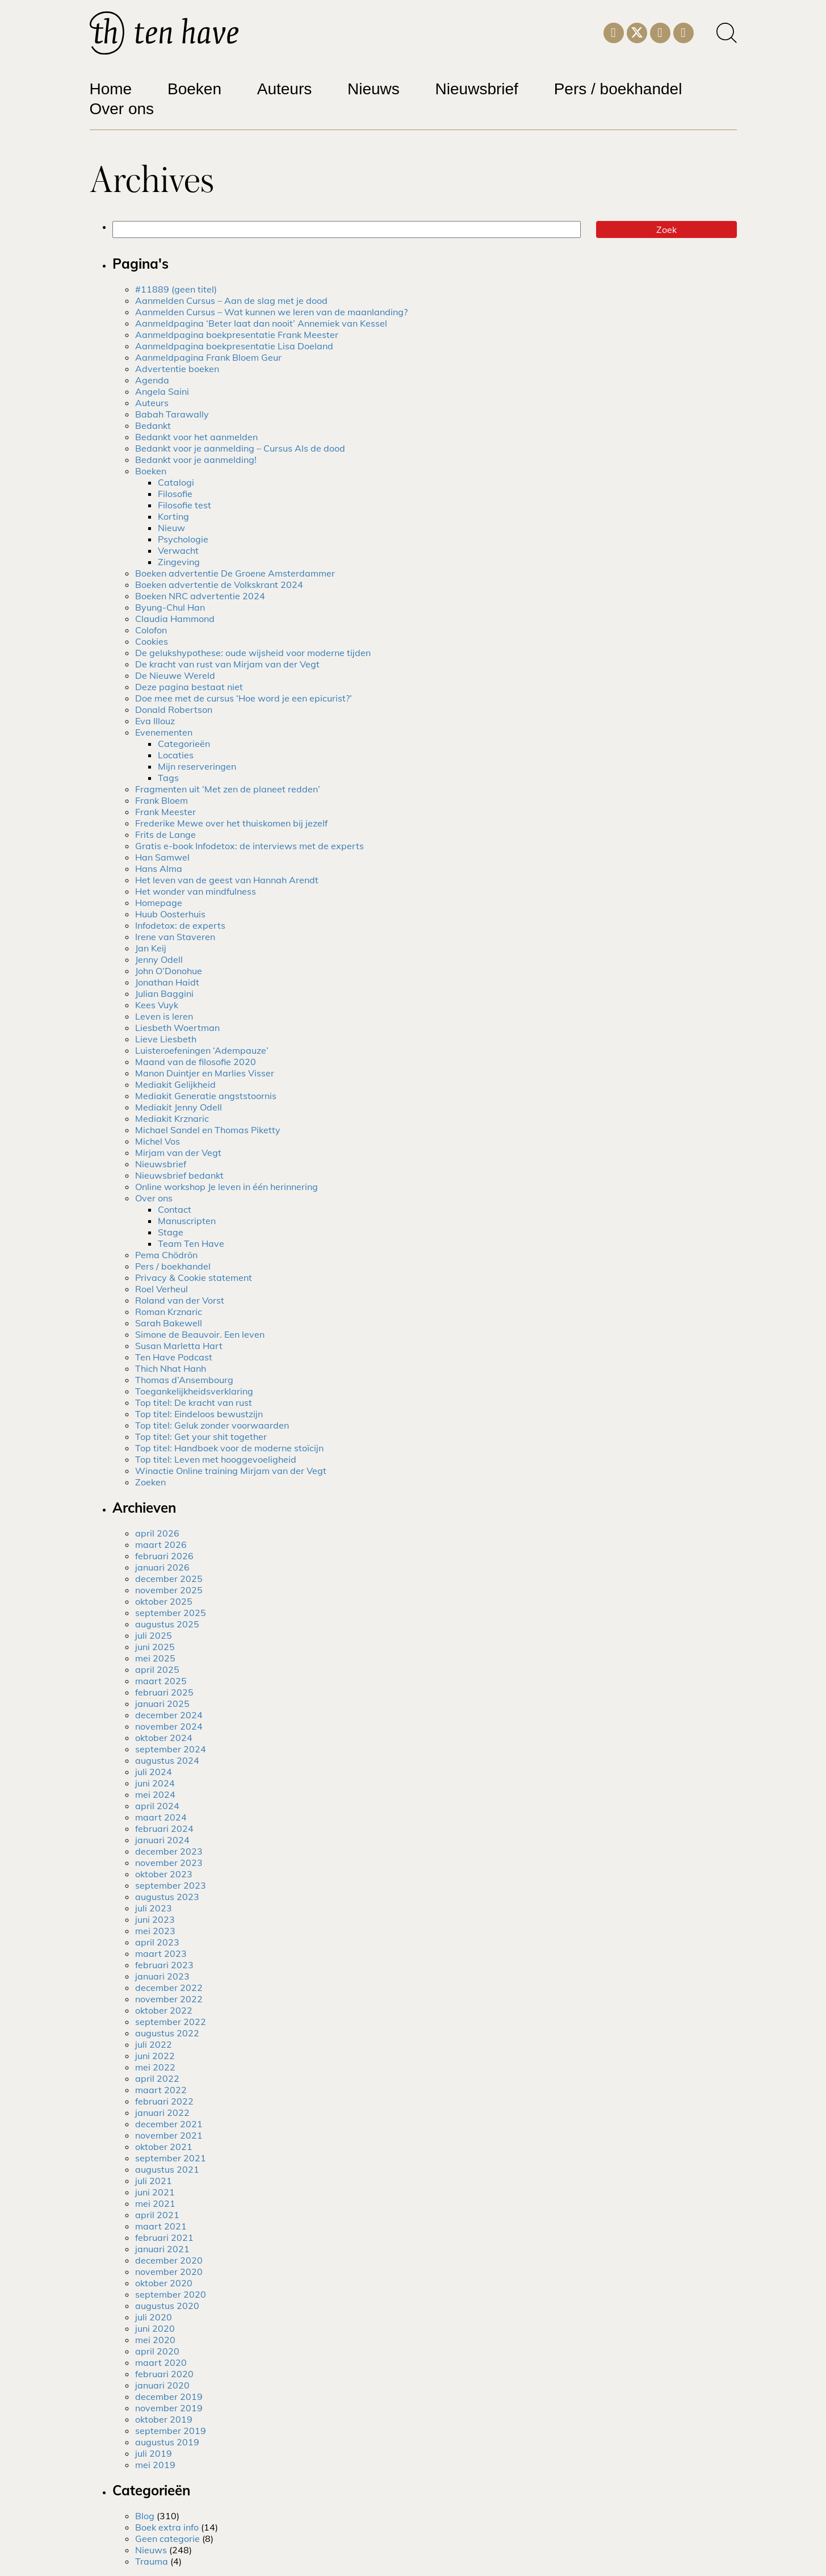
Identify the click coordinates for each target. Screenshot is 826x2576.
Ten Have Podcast (173, 1357)
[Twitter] (637, 32)
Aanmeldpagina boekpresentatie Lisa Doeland (234, 346)
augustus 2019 (167, 2442)
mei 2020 (155, 2339)
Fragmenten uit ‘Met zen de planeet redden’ (227, 789)
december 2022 (169, 1987)
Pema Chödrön (166, 1254)
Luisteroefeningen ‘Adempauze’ (202, 1050)
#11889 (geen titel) (176, 289)
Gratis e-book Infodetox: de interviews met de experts (249, 845)
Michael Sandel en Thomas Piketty (207, 1129)
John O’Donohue (168, 970)
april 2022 (157, 2078)
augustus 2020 (167, 2305)
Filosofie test (184, 505)
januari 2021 (162, 2248)
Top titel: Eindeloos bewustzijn (199, 1413)
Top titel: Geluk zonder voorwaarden (212, 1425)
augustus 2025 (167, 1624)
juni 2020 (155, 2328)
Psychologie (183, 539)
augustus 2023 (167, 1896)
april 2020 (157, 2351)
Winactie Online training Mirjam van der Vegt (230, 1470)
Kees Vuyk (156, 1005)
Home (111, 89)
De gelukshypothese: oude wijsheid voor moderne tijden (253, 652)
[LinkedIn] (660, 31)
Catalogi (176, 482)
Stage (170, 1232)
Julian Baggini (164, 993)
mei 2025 (155, 1658)
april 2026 (157, 1533)
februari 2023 (164, 1964)
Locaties (176, 755)
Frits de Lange (165, 834)
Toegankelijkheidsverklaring (194, 1391)
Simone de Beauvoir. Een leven (200, 1334)
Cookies (151, 641)
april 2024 (157, 1805)
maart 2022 (161, 2089)
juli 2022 (153, 2044)
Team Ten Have (191, 1243)
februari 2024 (164, 1828)
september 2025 (170, 1612)
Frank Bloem (161, 800)
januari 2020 (162, 2385)
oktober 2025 (163, 1601)
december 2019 (169, 2396)
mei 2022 (155, 2067)
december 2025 (169, 1578)
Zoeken (150, 1482)
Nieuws (373, 89)
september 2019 (170, 2430)
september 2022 (170, 2021)
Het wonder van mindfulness (195, 891)
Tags (168, 777)
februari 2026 (164, 1556)
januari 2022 (162, 2112)
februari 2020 (164, 2373)
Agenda (152, 380)
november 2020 (169, 2271)
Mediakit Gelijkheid (175, 1084)
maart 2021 (161, 2226)
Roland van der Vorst (179, 1300)
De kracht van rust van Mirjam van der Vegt (227, 664)
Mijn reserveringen (197, 766)
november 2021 (169, 2135)
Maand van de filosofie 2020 (195, 1061)
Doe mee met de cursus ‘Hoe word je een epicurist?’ (243, 698)
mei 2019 (155, 2464)
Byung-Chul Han (170, 607)
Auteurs (284, 89)
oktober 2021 (163, 2146)
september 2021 (170, 2158)
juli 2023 (153, 1908)
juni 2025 (155, 1646)
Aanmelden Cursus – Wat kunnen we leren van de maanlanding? (271, 312)
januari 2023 (162, 1976)
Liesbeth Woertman (177, 1027)
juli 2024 (153, 1771)
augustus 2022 (167, 2033)
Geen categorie (167, 2538)
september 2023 (170, 1885)
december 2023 (169, 1851)
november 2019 (169, 2408)
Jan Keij (150, 948)
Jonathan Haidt (167, 982)
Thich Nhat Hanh (170, 1368)
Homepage (158, 902)
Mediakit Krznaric (172, 1118)
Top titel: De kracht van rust (193, 1402)
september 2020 (170, 2294)
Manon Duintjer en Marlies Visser (204, 1073)
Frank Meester (165, 811)
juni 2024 (155, 1783)
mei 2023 (155, 1930)
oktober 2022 (163, 2010)
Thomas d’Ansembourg (184, 1379)
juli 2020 (153, 2317)
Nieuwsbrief (476, 89)
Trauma (151, 2561)
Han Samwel (162, 857)
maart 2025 (161, 1680)
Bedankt (153, 425)
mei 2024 (155, 1794)
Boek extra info (167, 2527)
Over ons (122, 109)
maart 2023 (161, 1953)
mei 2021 (155, 2203)
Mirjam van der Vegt (178, 1152)
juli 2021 (153, 2180)
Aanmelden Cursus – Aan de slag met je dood (231, 300)
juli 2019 (153, 2453)
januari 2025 (162, 1703)
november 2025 (169, 1590)
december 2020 (169, 2260)
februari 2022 (164, 2101)
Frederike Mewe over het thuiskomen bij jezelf (231, 823)
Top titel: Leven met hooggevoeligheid (215, 1459)
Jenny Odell (159, 959)
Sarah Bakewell (168, 1323)
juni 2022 (155, 2055)
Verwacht (178, 550)
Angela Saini (162, 391)
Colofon (151, 630)
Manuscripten (187, 1220)
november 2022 (169, 1999)
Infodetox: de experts (180, 925)
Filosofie (175, 493)
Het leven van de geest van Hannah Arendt (226, 880)
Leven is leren (164, 1016)
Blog (144, 2515)
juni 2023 (155, 1919)
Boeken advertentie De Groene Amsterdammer (235, 573)
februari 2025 (164, 1692)
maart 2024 (161, 1817)
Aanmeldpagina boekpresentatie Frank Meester (236, 334)
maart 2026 (161, 1544)
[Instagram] (613, 31)
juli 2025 (153, 1635)
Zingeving (179, 561)
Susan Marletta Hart (179, 1345)
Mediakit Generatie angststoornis (205, 1095)
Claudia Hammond (175, 618)
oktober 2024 (163, 1737)
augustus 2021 (167, 2169)
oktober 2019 (163, 2419)
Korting (173, 516)
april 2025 (157, 1669)
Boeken (194, 89)
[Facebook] (683, 31)
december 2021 (169, 2124)
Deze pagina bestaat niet (189, 686)
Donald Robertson (173, 709)
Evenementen (163, 732)
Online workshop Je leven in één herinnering (226, 1186)
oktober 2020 (163, 2283)
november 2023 (169, 1862)
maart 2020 (161, 2362)
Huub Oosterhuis (170, 914)
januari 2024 (162, 1840)
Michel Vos (157, 1141)
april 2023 (157, 1942)
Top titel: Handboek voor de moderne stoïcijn (229, 1448)
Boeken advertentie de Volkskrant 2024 (219, 584)
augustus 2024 (167, 1760)
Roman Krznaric (168, 1311)
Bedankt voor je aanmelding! (196, 459)
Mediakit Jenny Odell (178, 1107)
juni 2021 (155, 2192)
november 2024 (169, 1726)
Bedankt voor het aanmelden (196, 436)
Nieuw (171, 527)
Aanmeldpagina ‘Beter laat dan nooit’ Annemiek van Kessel (261, 323)
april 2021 (157, 2214)
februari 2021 (164, 2237)
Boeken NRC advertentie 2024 (200, 596)
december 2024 (169, 1715)
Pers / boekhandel (618, 89)
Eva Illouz (155, 721)
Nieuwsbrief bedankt (179, 1175)
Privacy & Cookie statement (193, 1277)
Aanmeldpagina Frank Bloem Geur (208, 357)
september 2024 (170, 1749)
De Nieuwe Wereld (175, 675)
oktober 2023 (163, 1874)
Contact (174, 1209)
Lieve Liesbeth (165, 1039)
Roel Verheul (161, 1289)
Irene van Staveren (175, 936)
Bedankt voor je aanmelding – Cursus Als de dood (240, 448)
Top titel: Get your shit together (201, 1436)
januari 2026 (162, 1567)
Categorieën (184, 743)
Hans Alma (158, 868)
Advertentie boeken (177, 368)
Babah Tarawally (172, 414)
